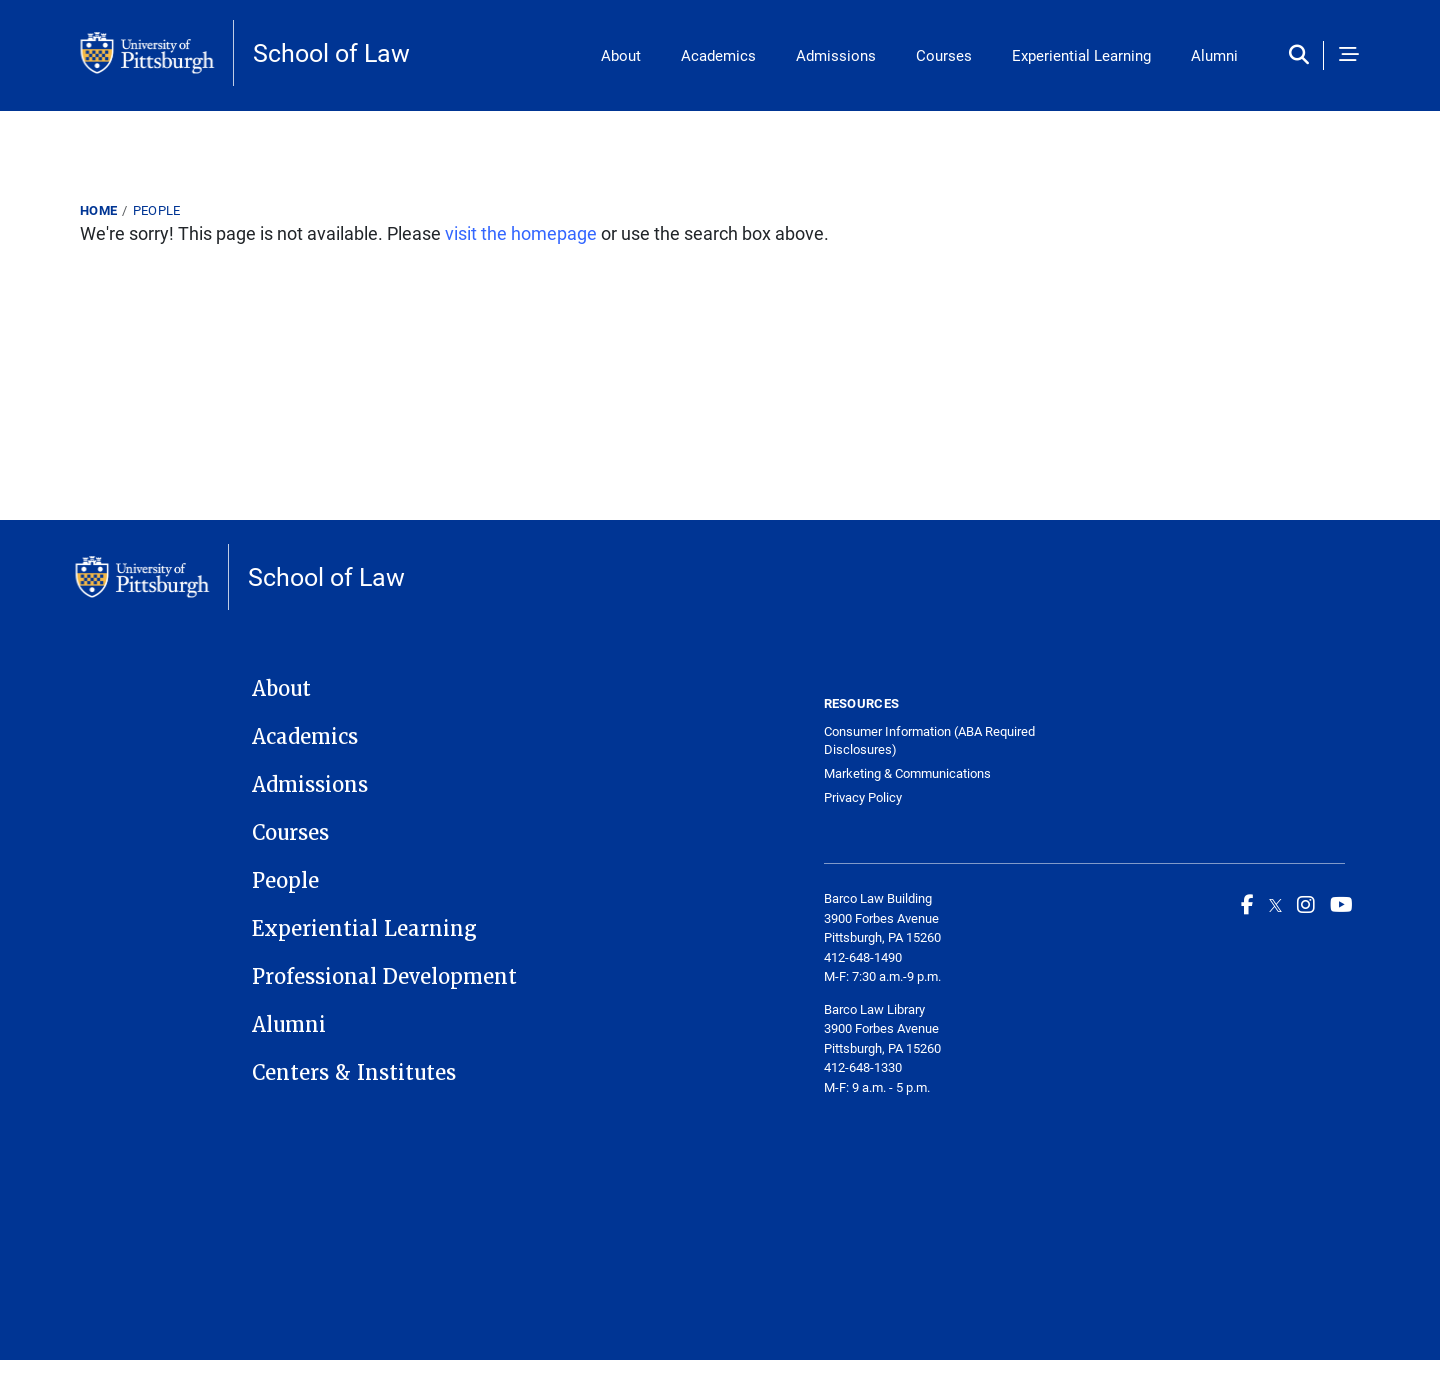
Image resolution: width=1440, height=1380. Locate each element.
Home (98, 210)
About (621, 55)
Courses (944, 55)
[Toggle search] (1303, 55)
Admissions (836, 55)
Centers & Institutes (354, 1073)
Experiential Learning (1081, 55)
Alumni (1214, 55)
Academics (718, 55)
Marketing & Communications (907, 773)
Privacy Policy (863, 797)
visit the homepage (521, 233)
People (157, 210)
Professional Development (384, 977)
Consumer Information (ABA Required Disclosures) (929, 740)
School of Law (331, 52)
